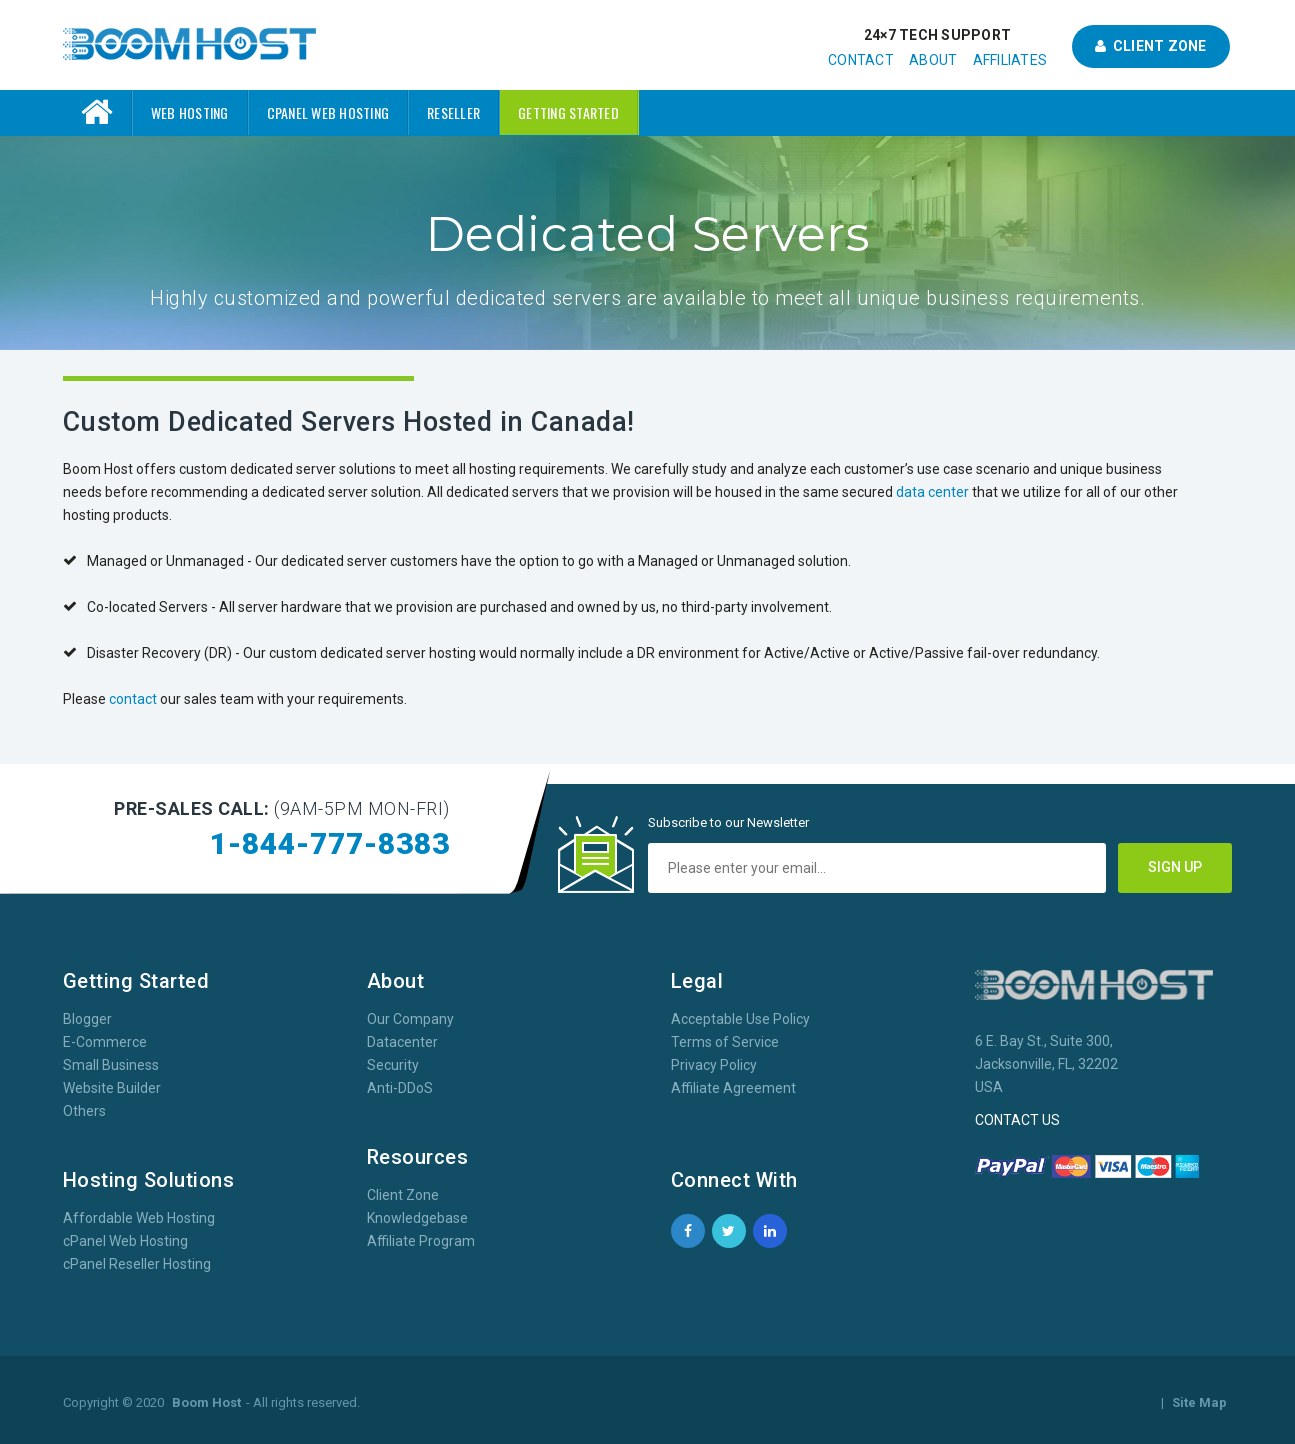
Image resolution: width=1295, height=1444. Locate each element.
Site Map (1199, 1402)
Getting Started (568, 112)
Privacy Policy (714, 1065)
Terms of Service (725, 1042)
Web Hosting (190, 112)
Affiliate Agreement (733, 1088)
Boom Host (206, 1402)
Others (84, 1111)
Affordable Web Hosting (139, 1218)
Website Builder (112, 1088)
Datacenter (402, 1042)
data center (932, 492)
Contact (861, 60)
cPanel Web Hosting (328, 112)
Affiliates (1010, 60)
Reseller (453, 112)
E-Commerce (105, 1042)
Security (393, 1065)
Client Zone (1151, 46)
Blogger (87, 1019)
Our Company (410, 1019)
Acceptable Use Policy (740, 1019)
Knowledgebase (417, 1218)
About (933, 60)
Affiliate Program (421, 1241)
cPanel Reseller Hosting (137, 1264)
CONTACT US (1017, 1120)
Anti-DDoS (400, 1088)
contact (133, 699)
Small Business (111, 1065)
